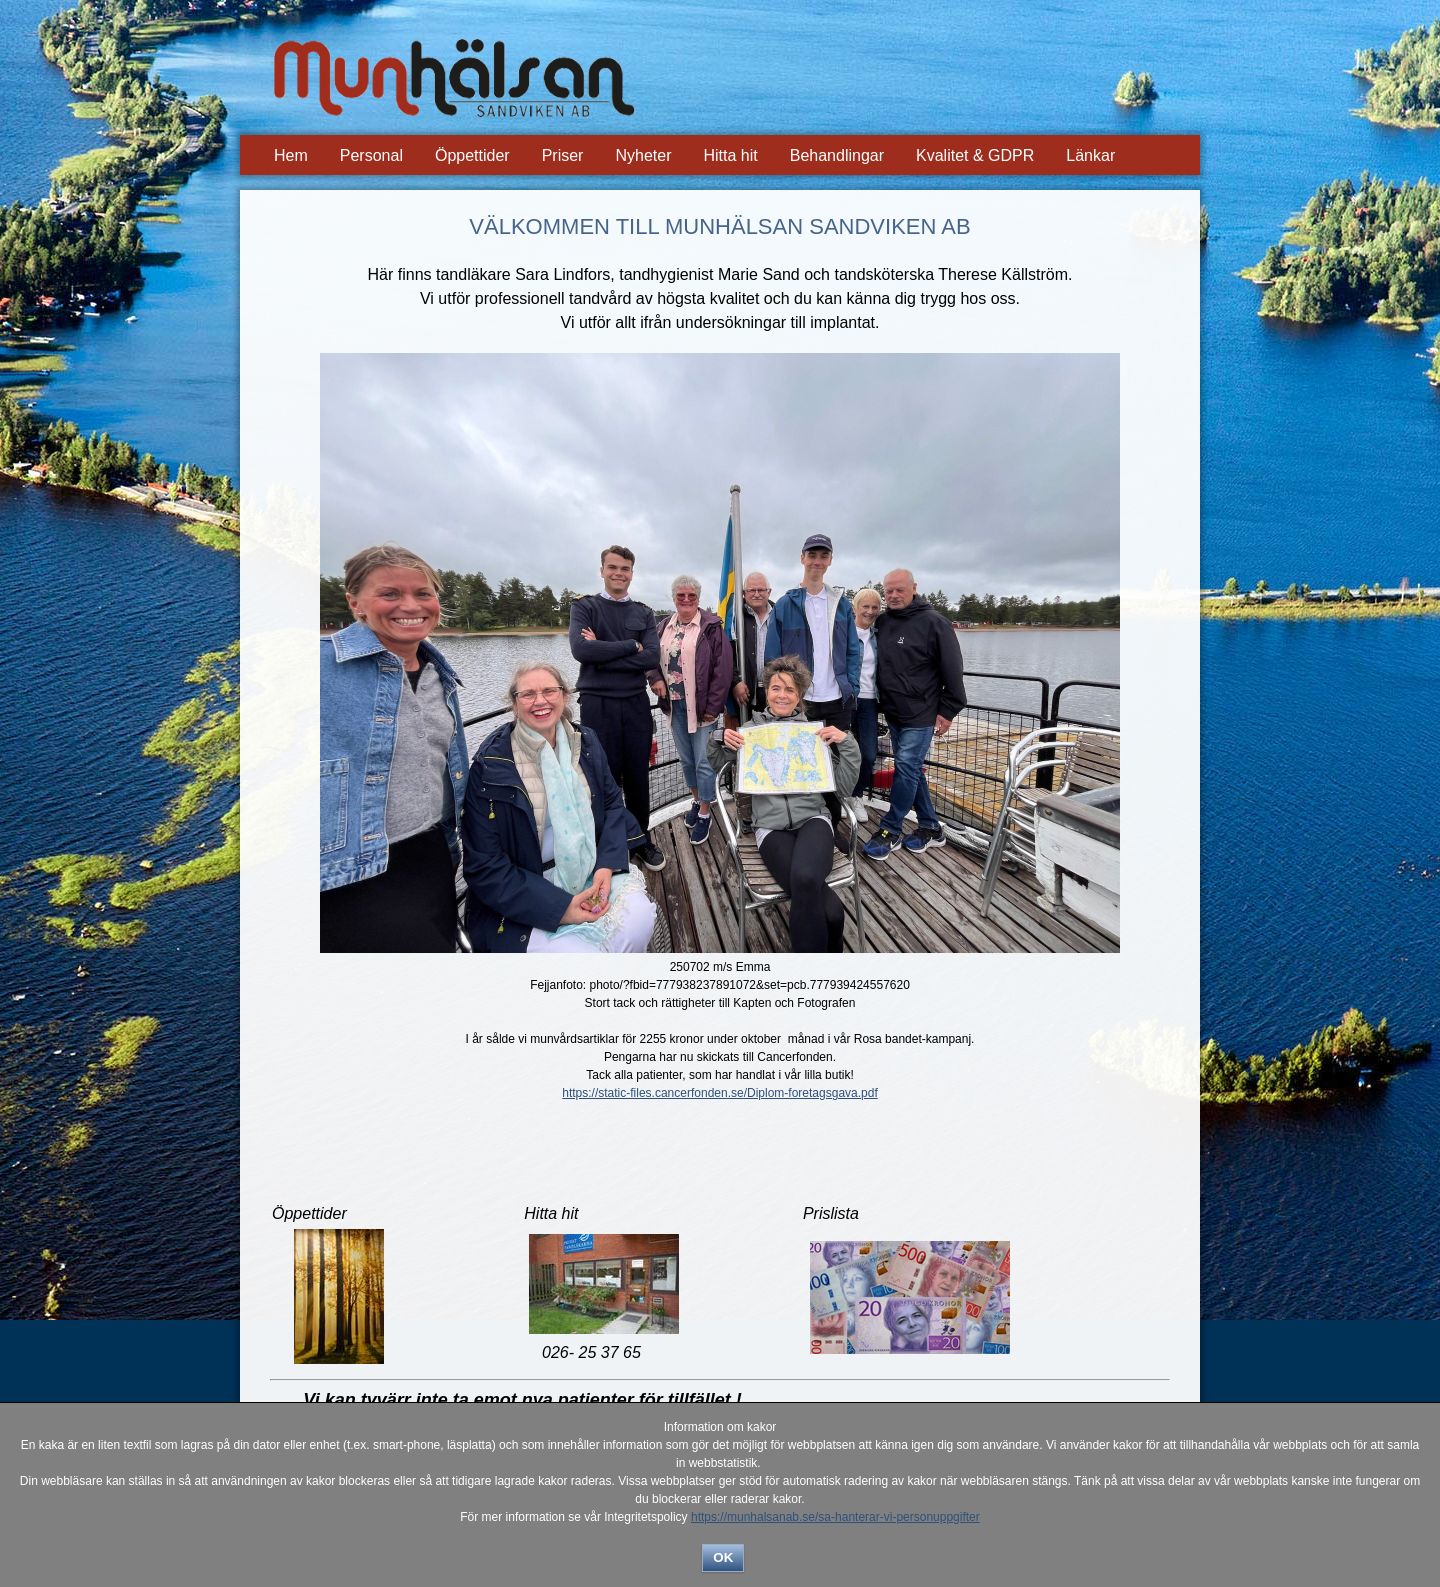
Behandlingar (837, 155)
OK (723, 1557)
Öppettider (472, 155)
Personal (371, 155)
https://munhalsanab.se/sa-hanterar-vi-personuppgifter (835, 1517)
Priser (563, 155)
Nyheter (643, 155)
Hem (291, 155)
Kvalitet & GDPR (975, 155)
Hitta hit (730, 155)
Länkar (1090, 155)
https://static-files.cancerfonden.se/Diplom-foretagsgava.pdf (720, 1093)
